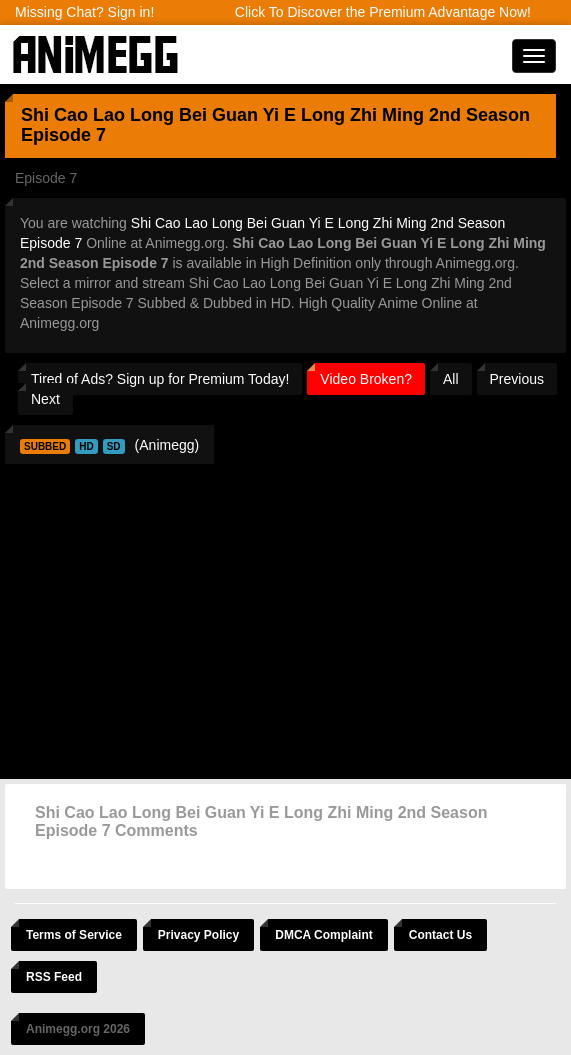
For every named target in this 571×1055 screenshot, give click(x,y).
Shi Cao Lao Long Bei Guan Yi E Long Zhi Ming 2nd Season (275, 115)
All (451, 379)
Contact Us (440, 935)
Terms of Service (74, 935)
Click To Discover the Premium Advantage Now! (383, 12)
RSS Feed (54, 977)
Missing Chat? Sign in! (84, 12)
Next (45, 399)
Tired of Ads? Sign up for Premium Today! (160, 379)
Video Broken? (366, 379)
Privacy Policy (198, 935)
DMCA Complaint (324, 935)
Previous (517, 379)
